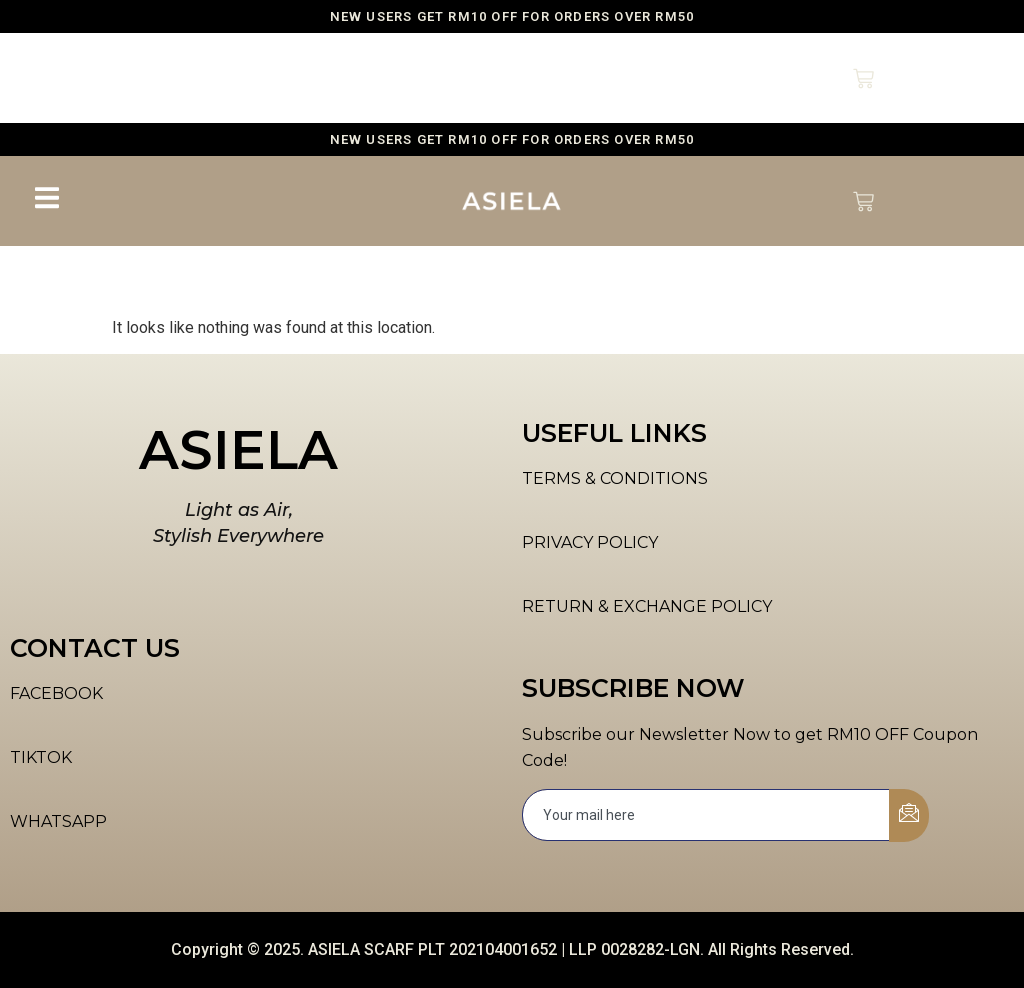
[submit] (909, 815)
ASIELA (238, 450)
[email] (706, 815)
